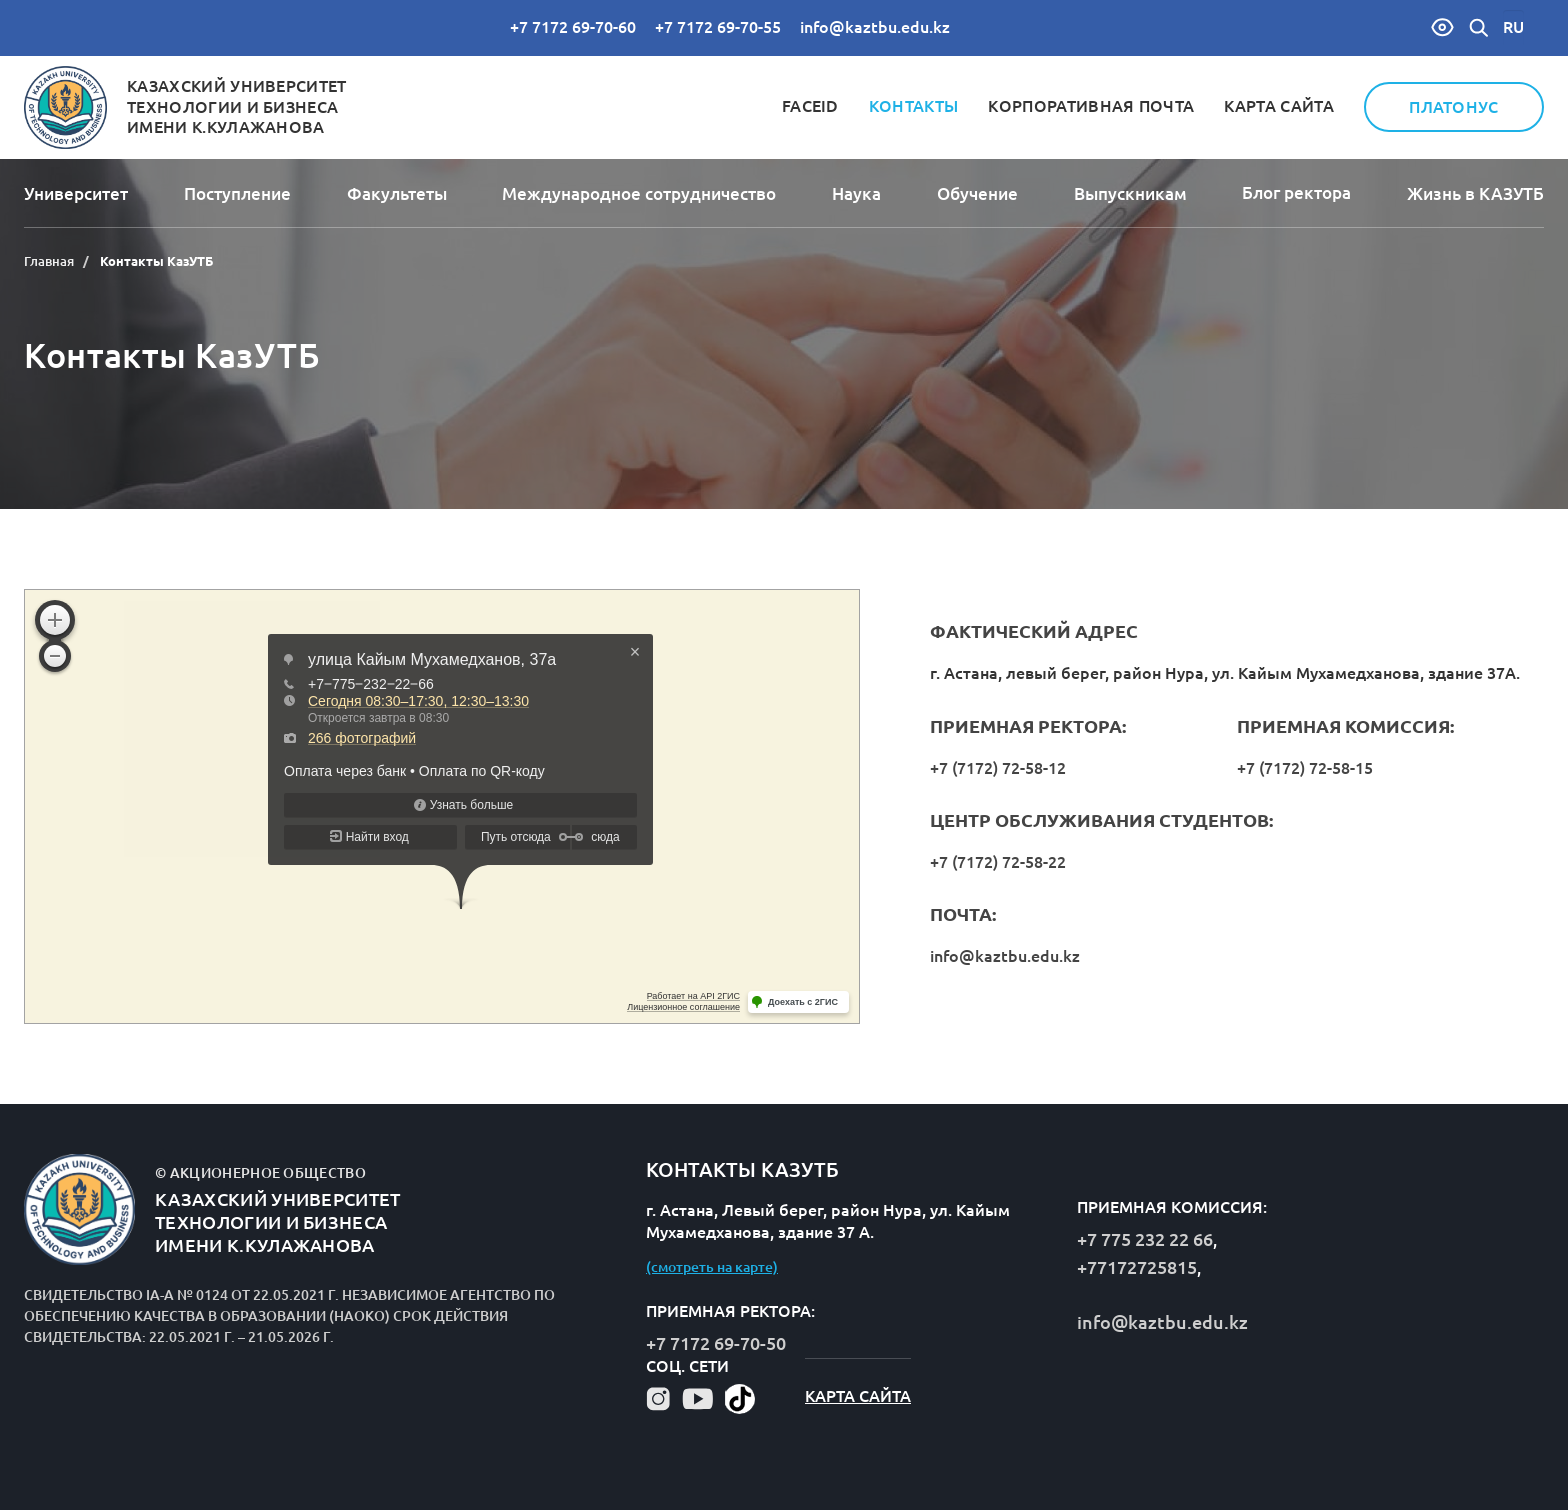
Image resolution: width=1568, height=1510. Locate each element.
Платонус (1454, 107)
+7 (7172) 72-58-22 (998, 862)
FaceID (810, 106)
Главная (49, 261)
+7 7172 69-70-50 (716, 1343)
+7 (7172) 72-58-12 (998, 768)
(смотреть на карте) (712, 1267)
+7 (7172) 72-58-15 (1305, 768)
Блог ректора (1296, 192)
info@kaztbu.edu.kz (875, 27)
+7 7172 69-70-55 (718, 27)
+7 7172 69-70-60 (573, 27)
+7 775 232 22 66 (1145, 1239)
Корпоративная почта (1091, 106)
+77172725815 (1137, 1267)
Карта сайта (1279, 106)
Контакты (914, 106)
